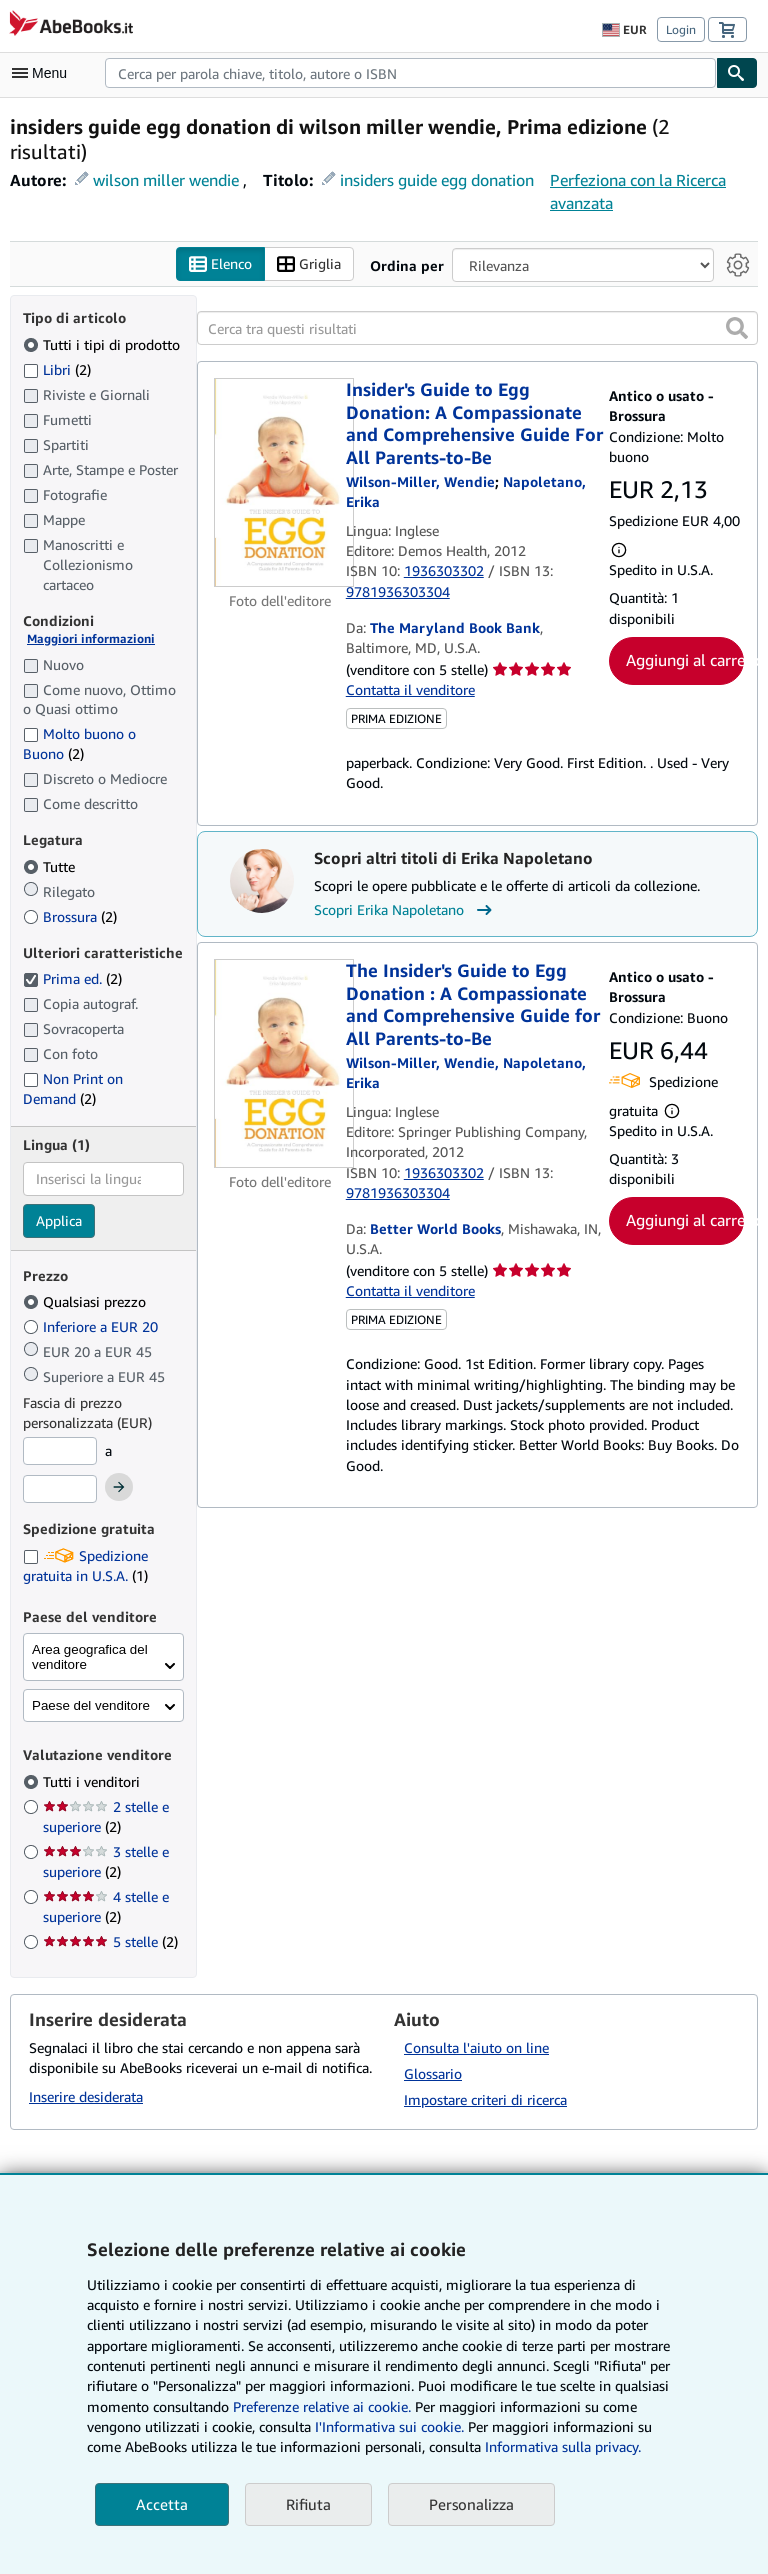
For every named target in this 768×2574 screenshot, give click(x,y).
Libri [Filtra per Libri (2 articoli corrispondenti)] (57, 369)
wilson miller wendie (166, 180)
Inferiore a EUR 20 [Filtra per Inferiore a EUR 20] (92, 1327)
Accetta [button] (162, 2504)
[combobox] (410, 73)
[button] (737, 329)
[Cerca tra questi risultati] (477, 329)
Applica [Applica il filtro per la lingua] (59, 1220)
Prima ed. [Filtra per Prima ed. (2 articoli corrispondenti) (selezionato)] (72, 979)
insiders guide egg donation (437, 180)
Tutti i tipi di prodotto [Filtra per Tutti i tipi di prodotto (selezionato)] (103, 344)
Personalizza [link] (471, 2504)
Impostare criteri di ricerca (485, 2099)
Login (681, 29)
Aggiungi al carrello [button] (685, 660)
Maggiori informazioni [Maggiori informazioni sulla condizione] (91, 639)
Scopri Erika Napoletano (405, 911)
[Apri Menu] (44, 73)
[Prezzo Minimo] (60, 1452)
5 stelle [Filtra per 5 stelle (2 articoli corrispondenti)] (110, 1941)
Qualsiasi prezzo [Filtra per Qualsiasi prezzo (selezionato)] (86, 1302)
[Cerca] (737, 73)
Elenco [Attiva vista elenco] (220, 264)
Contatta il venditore (410, 689)
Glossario (433, 2074)
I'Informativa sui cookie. (389, 2426)
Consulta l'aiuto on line (476, 2048)
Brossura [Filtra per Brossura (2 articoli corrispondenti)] (70, 916)
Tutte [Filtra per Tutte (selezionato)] (51, 866)
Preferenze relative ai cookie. (322, 2406)
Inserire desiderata (86, 2096)
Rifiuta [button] (308, 2504)
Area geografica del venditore (90, 1658)
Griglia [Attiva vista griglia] (309, 264)
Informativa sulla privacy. (563, 2446)
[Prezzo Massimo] (60, 1489)
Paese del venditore (91, 1706)
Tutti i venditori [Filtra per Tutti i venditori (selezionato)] (93, 1781)
